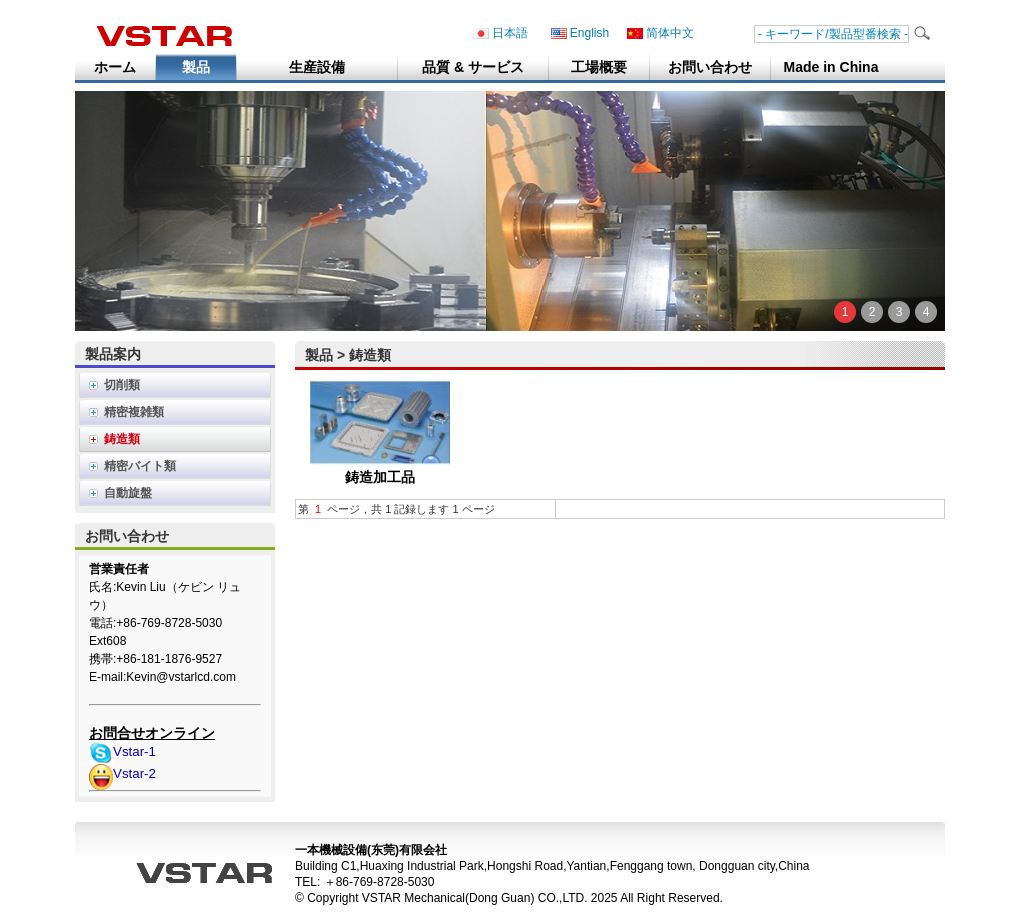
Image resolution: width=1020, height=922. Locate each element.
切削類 (122, 385)
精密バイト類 (140, 466)
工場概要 (599, 67)
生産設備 (317, 67)
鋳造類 (122, 439)
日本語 (500, 33)
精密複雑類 (134, 412)
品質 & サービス (473, 67)
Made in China (831, 67)
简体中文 (660, 33)
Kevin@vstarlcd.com (181, 677)
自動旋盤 (128, 493)
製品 (196, 67)
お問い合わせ (710, 67)
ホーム (115, 67)
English (580, 33)
